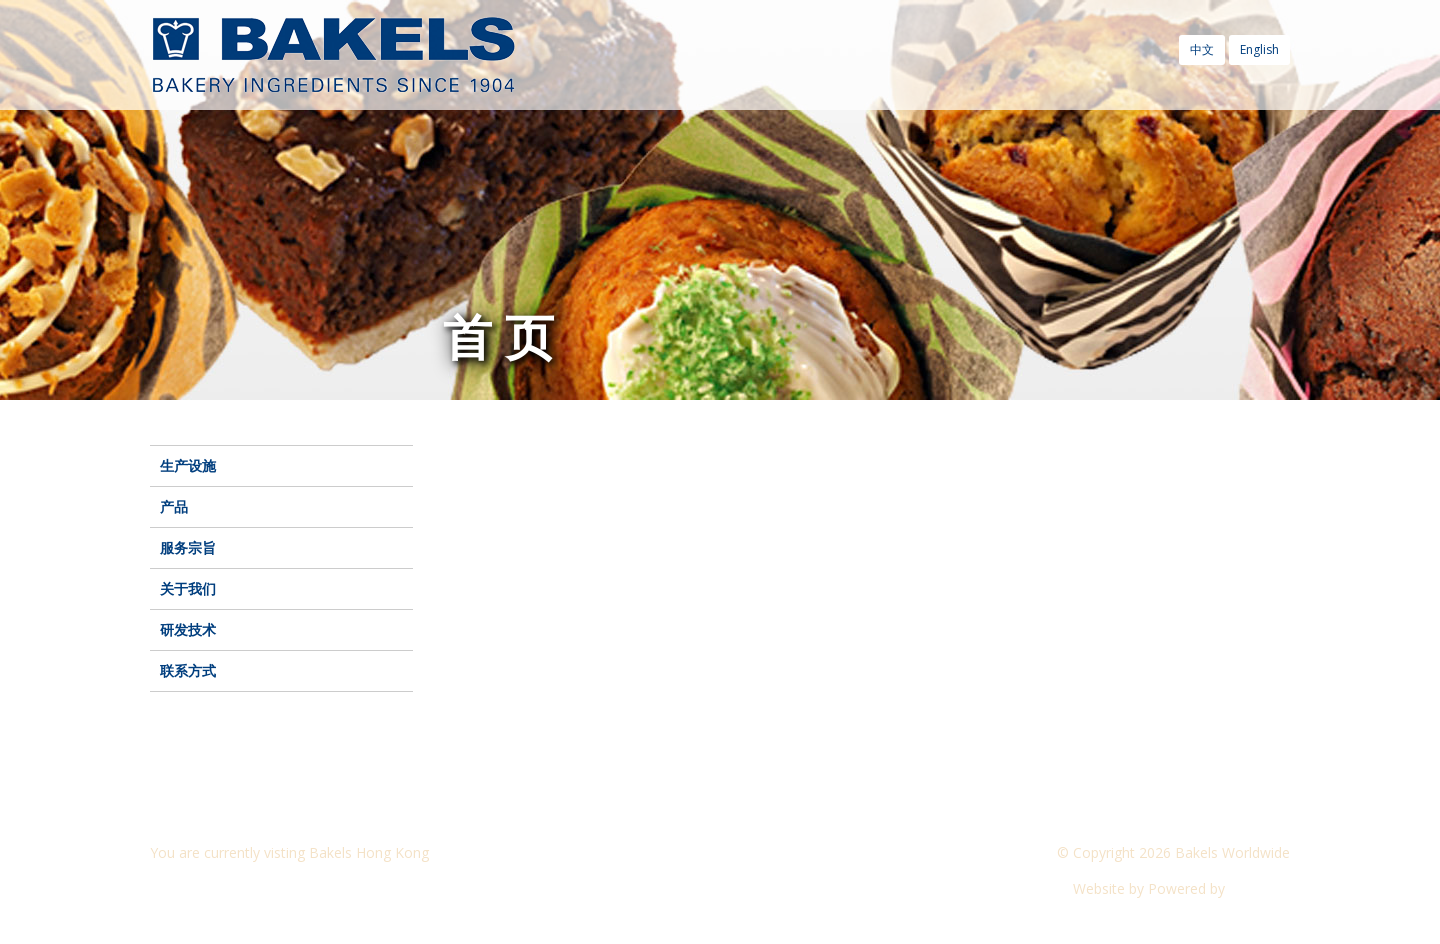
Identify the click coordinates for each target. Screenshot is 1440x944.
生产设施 (188, 465)
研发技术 (188, 629)
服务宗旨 (188, 547)
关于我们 (188, 588)
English (1259, 49)
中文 (1202, 49)
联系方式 (188, 670)
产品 (174, 506)
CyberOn (1259, 888)
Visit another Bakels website (254, 888)
